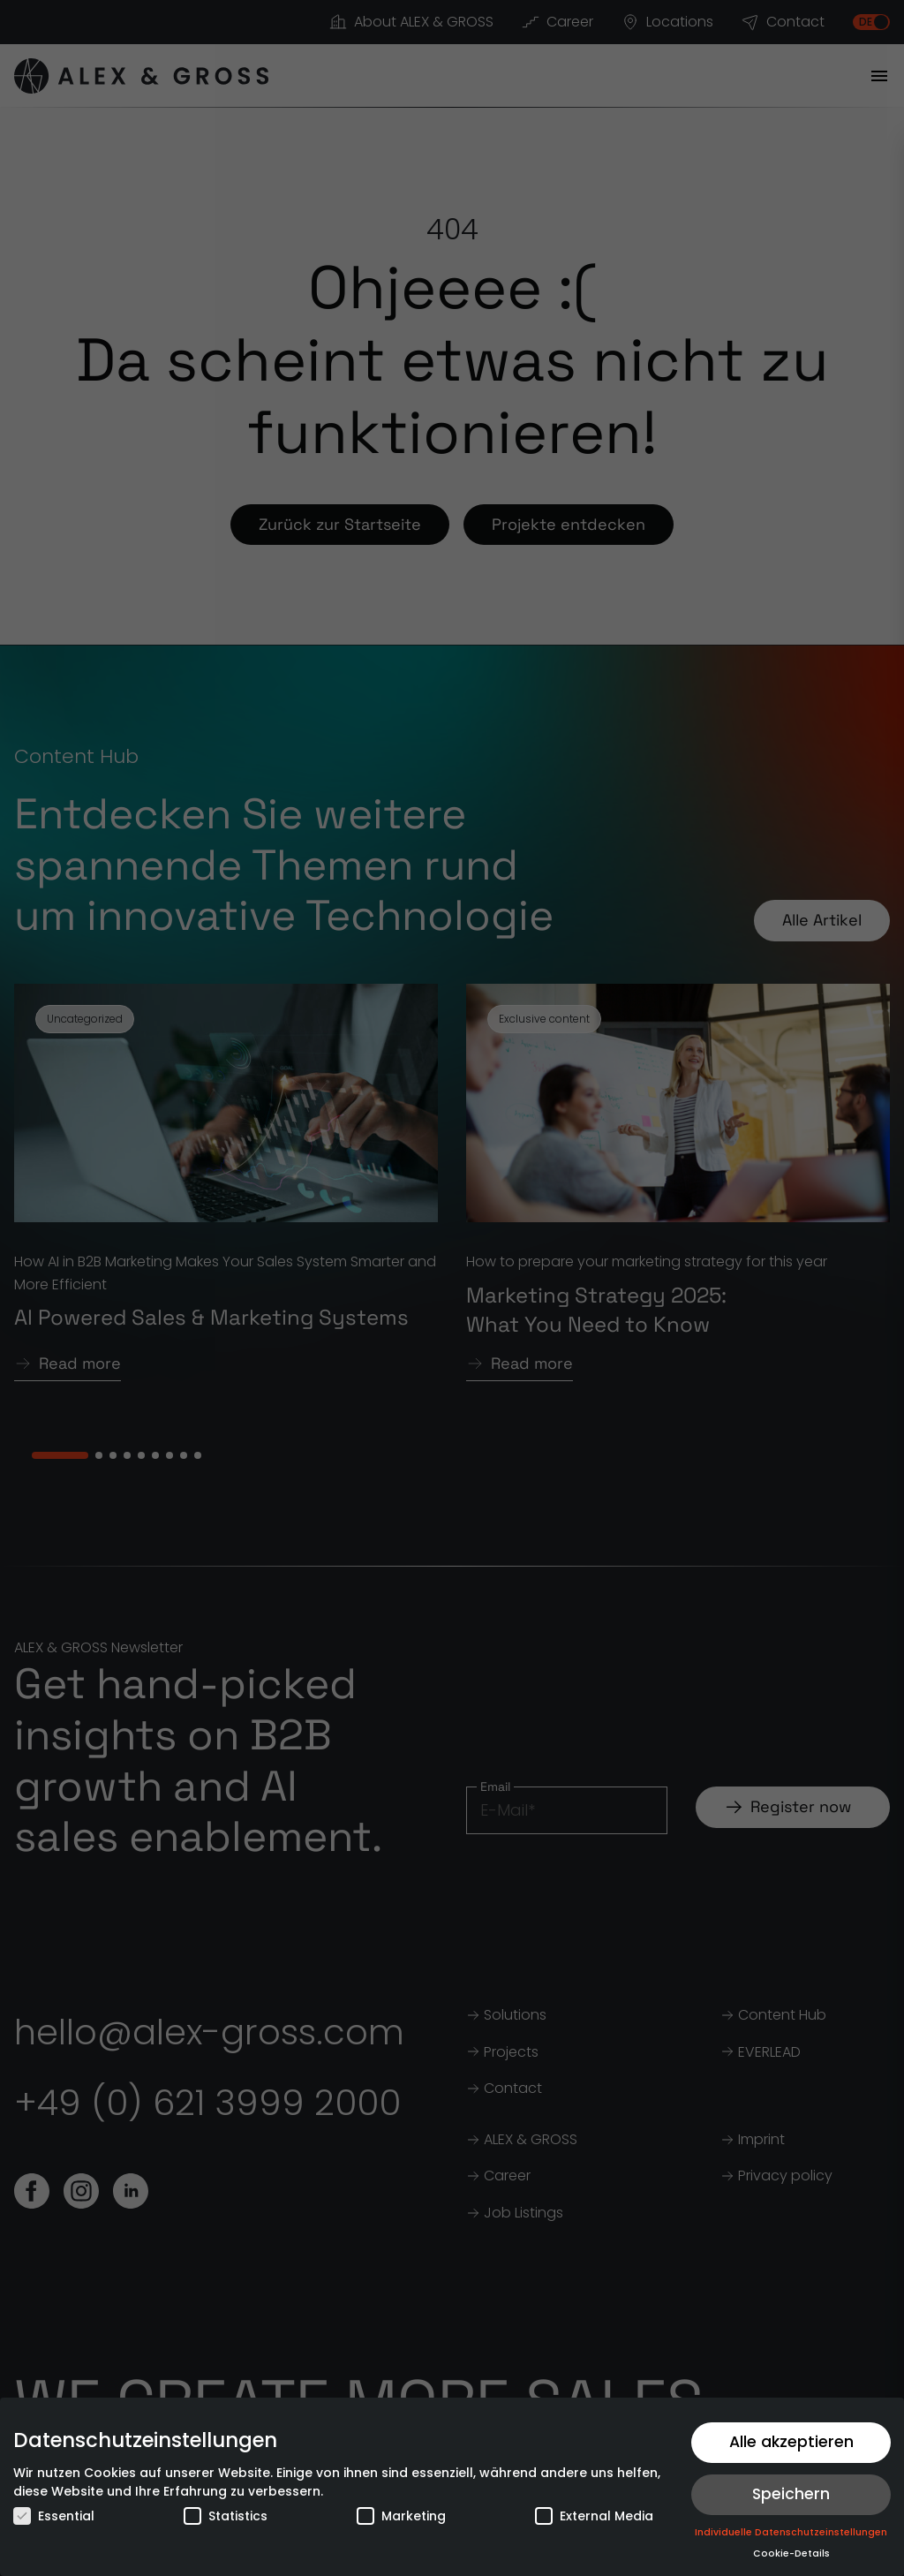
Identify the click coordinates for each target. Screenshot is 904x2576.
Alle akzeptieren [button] (791, 2441)
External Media (594, 2516)
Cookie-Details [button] (791, 2553)
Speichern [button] (791, 2493)
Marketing (401, 2516)
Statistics (225, 2516)
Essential (53, 2516)
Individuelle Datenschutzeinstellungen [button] (791, 2532)
